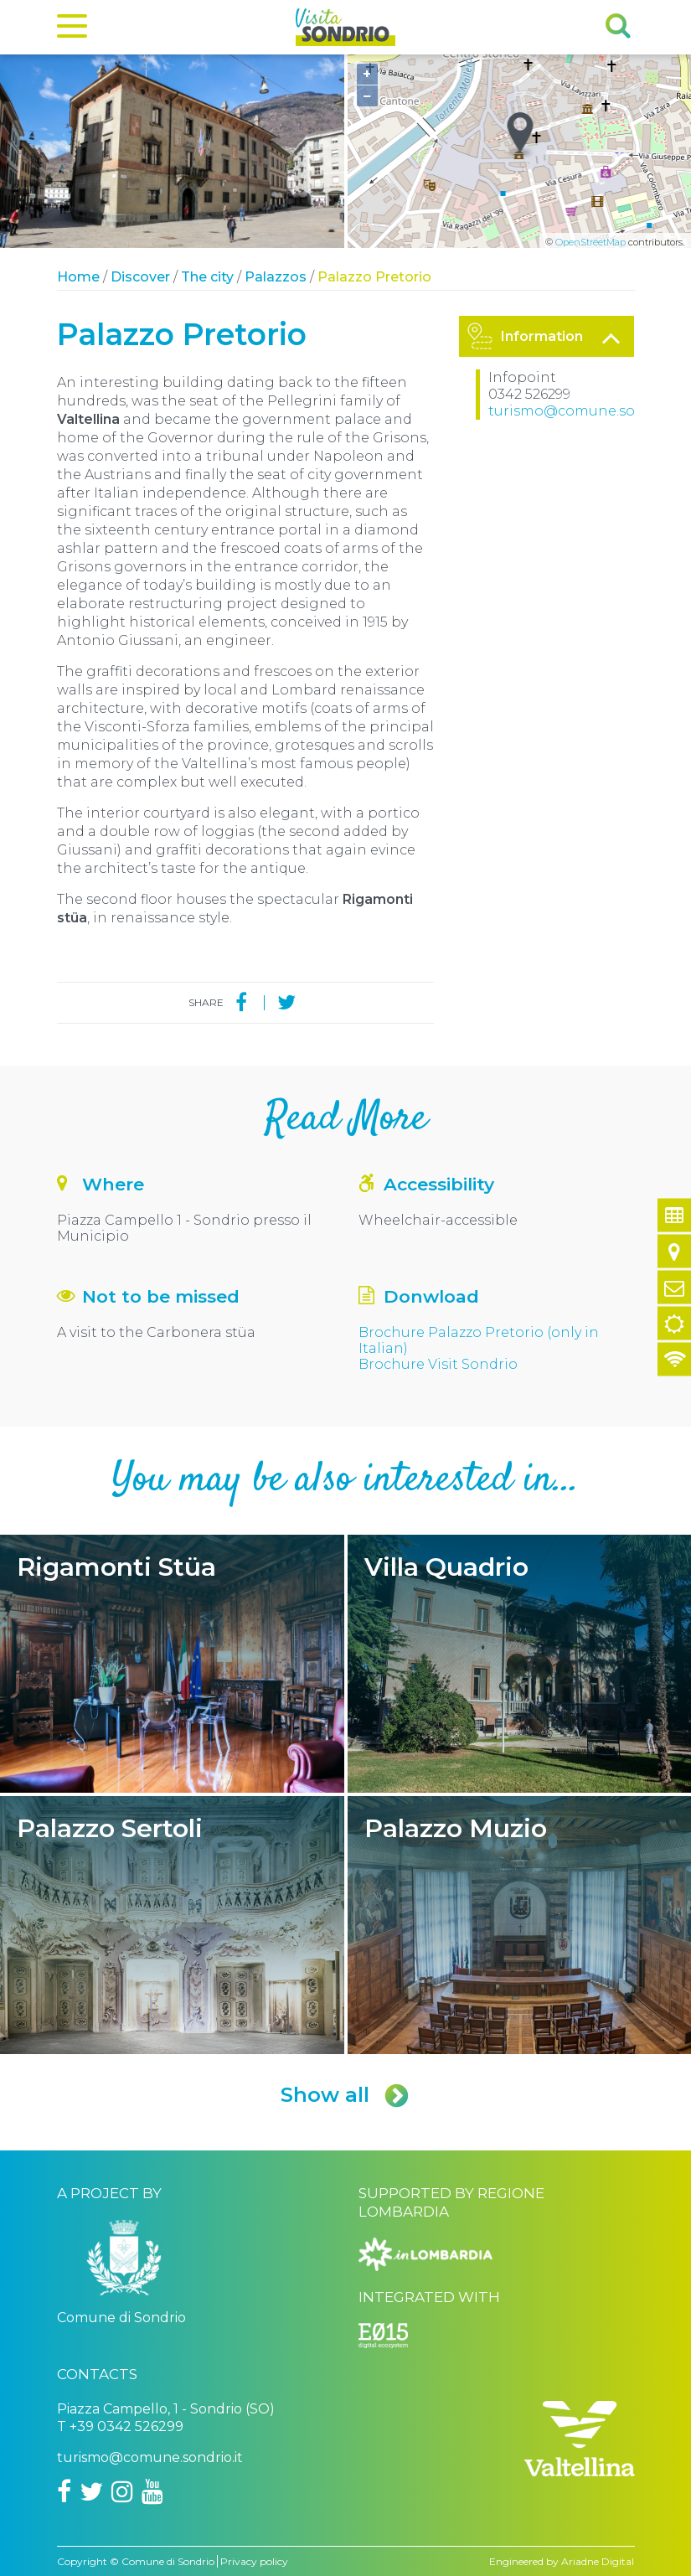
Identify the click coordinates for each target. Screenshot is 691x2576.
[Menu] (72, 29)
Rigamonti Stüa (172, 1664)
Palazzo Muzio (520, 1925)
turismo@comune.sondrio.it (587, 411)
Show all (346, 2095)
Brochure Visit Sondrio (438, 1364)
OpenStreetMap (590, 242)
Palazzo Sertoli (172, 1925)
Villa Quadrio (520, 1664)
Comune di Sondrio (167, 2561)
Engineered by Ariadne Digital (561, 2561)
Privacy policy (254, 2561)
